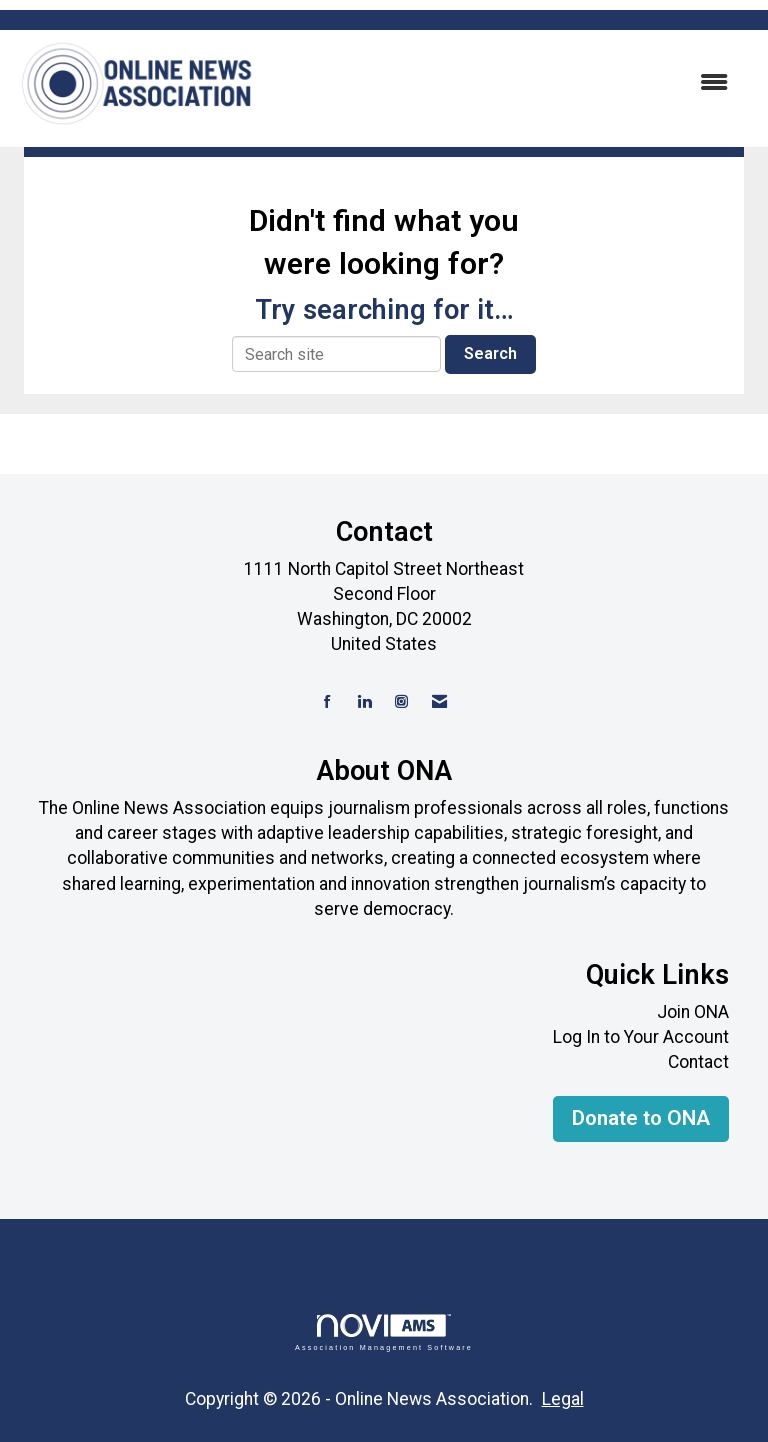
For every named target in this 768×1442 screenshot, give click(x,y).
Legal (563, 1399)
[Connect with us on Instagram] (401, 702)
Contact (698, 1062)
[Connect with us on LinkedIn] (364, 702)
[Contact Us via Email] (439, 702)
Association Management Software (384, 1332)
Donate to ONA (641, 1118)
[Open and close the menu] (503, 83)
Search (490, 353)
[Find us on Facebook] (327, 702)
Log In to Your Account (641, 1037)
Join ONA (693, 1012)
